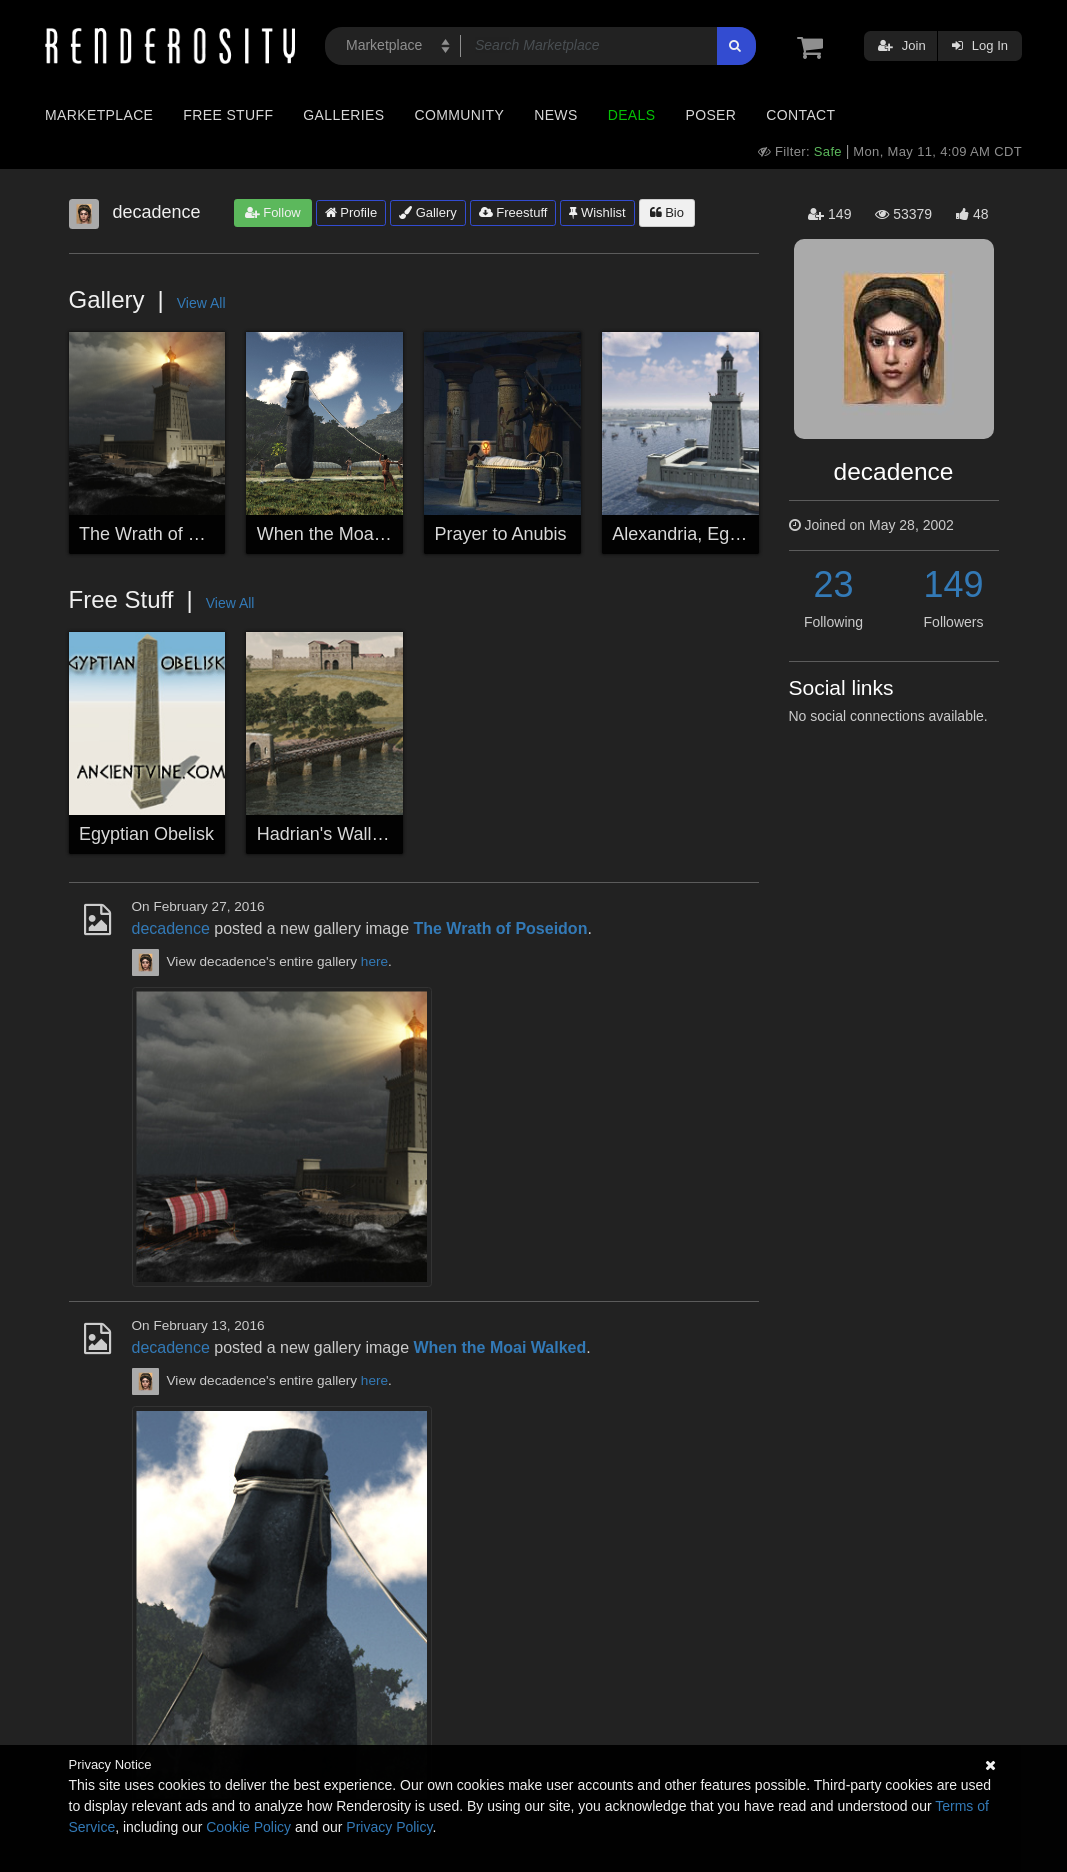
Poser (710, 115)
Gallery (428, 212)
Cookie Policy (248, 1827)
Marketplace (99, 115)
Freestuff (513, 212)
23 (833, 584)
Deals (632, 115)
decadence (171, 928)
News (555, 115)
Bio (667, 212)
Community (460, 115)
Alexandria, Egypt (682, 534)
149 (953, 584)
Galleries (343, 115)
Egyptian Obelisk (146, 834)
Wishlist (597, 212)
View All (201, 303)
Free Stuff (228, 115)
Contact (800, 115)
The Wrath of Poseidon (171, 534)
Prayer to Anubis (501, 534)
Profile (351, 212)
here (374, 961)
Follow (273, 212)
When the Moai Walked (349, 534)
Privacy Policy (389, 1827)
